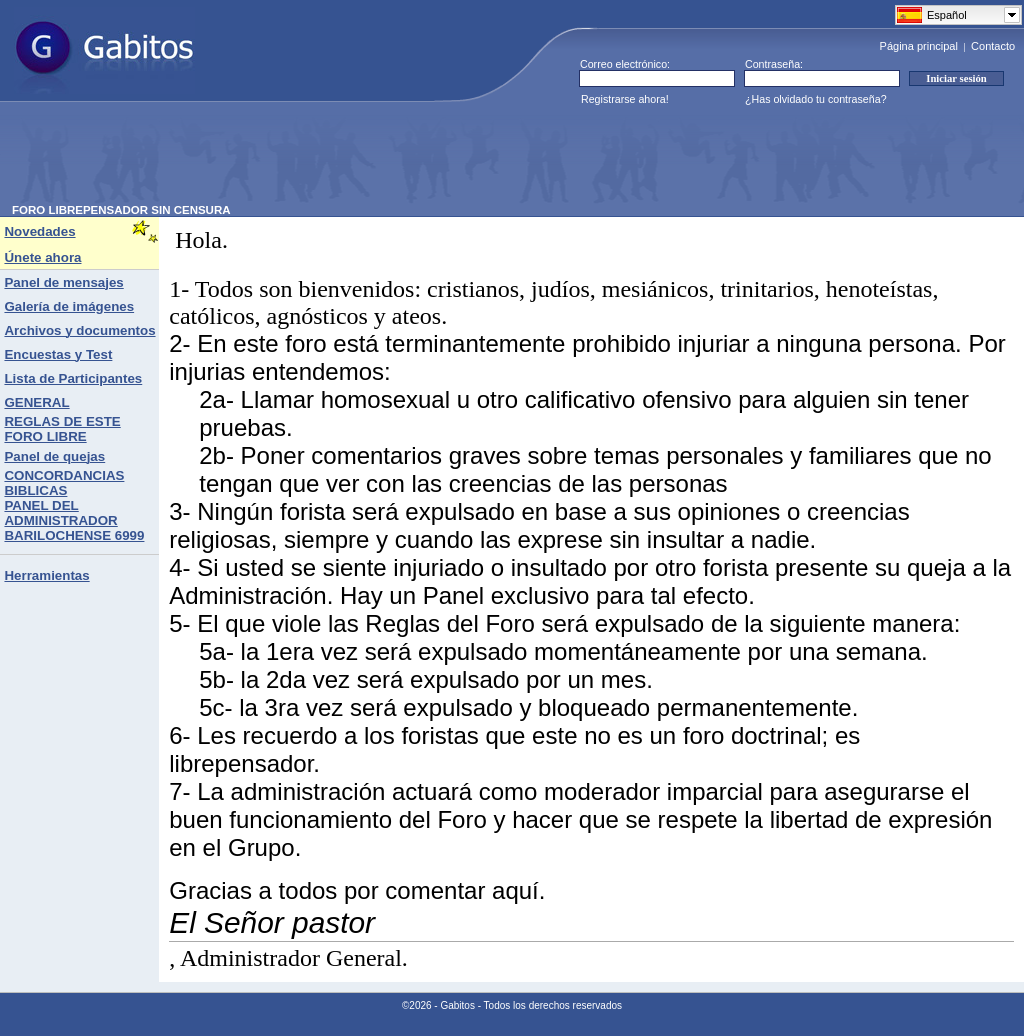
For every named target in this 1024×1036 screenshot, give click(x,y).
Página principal (919, 46)
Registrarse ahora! (625, 99)
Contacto (993, 46)
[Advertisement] (376, 159)
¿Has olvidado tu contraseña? (816, 99)
